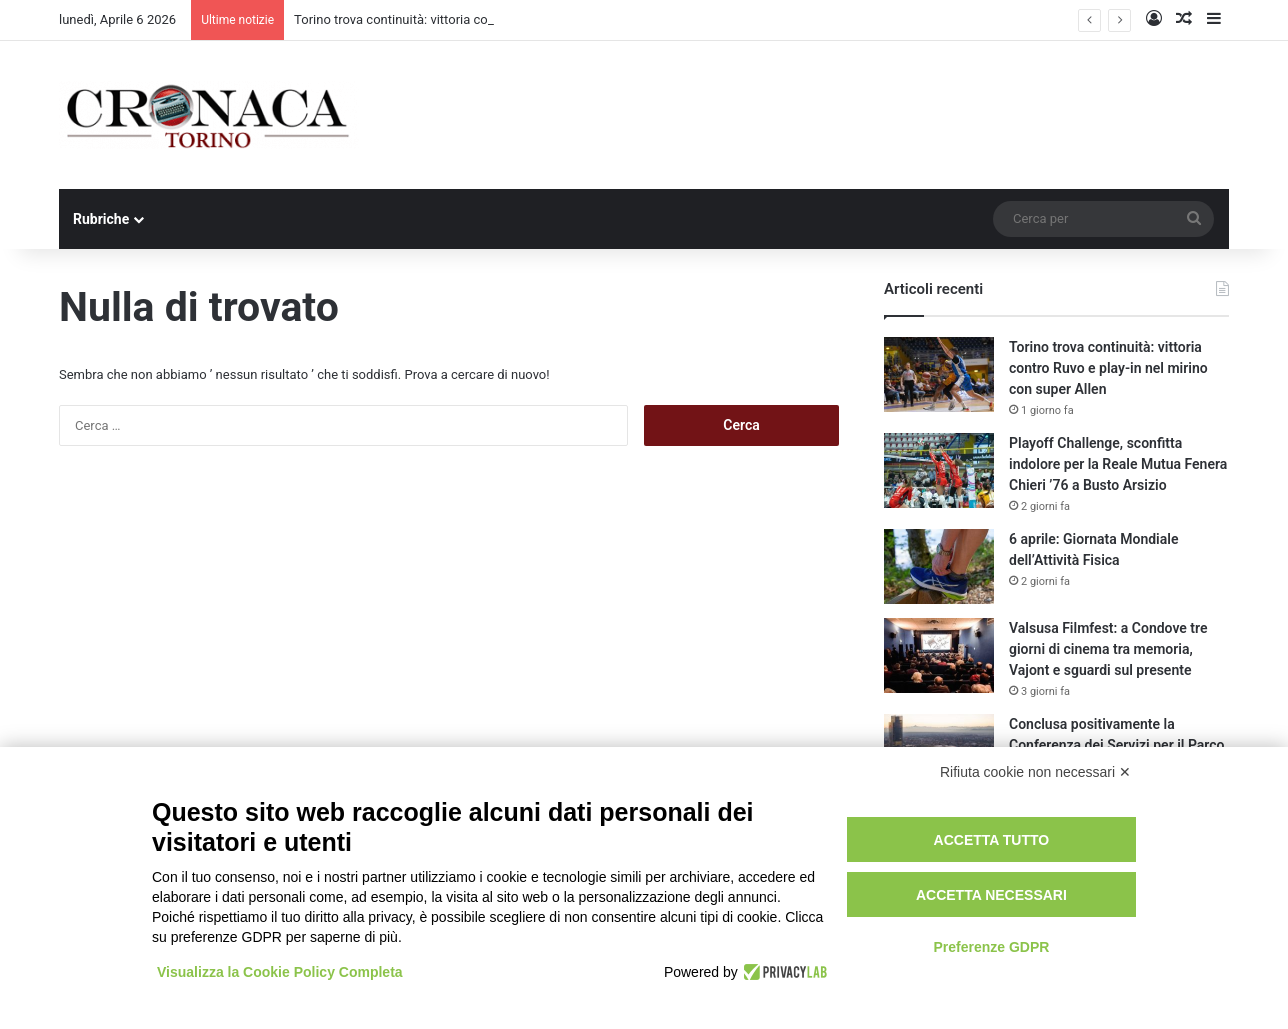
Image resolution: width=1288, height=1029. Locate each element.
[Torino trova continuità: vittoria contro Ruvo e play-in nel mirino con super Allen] (939, 374)
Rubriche (101, 219)
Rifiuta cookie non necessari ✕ (1035, 772)
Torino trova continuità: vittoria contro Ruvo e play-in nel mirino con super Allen (1108, 368)
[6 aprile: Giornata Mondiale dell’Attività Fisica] (939, 566)
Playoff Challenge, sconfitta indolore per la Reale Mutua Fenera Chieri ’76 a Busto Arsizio (1118, 464)
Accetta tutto (992, 840)
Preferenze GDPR (991, 947)
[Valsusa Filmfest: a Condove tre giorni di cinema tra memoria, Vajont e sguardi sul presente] (939, 655)
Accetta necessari (991, 895)
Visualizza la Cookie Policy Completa (280, 972)
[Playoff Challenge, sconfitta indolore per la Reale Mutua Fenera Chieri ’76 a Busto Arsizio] (939, 470)
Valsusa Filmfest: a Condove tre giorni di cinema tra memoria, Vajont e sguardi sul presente (1108, 649)
